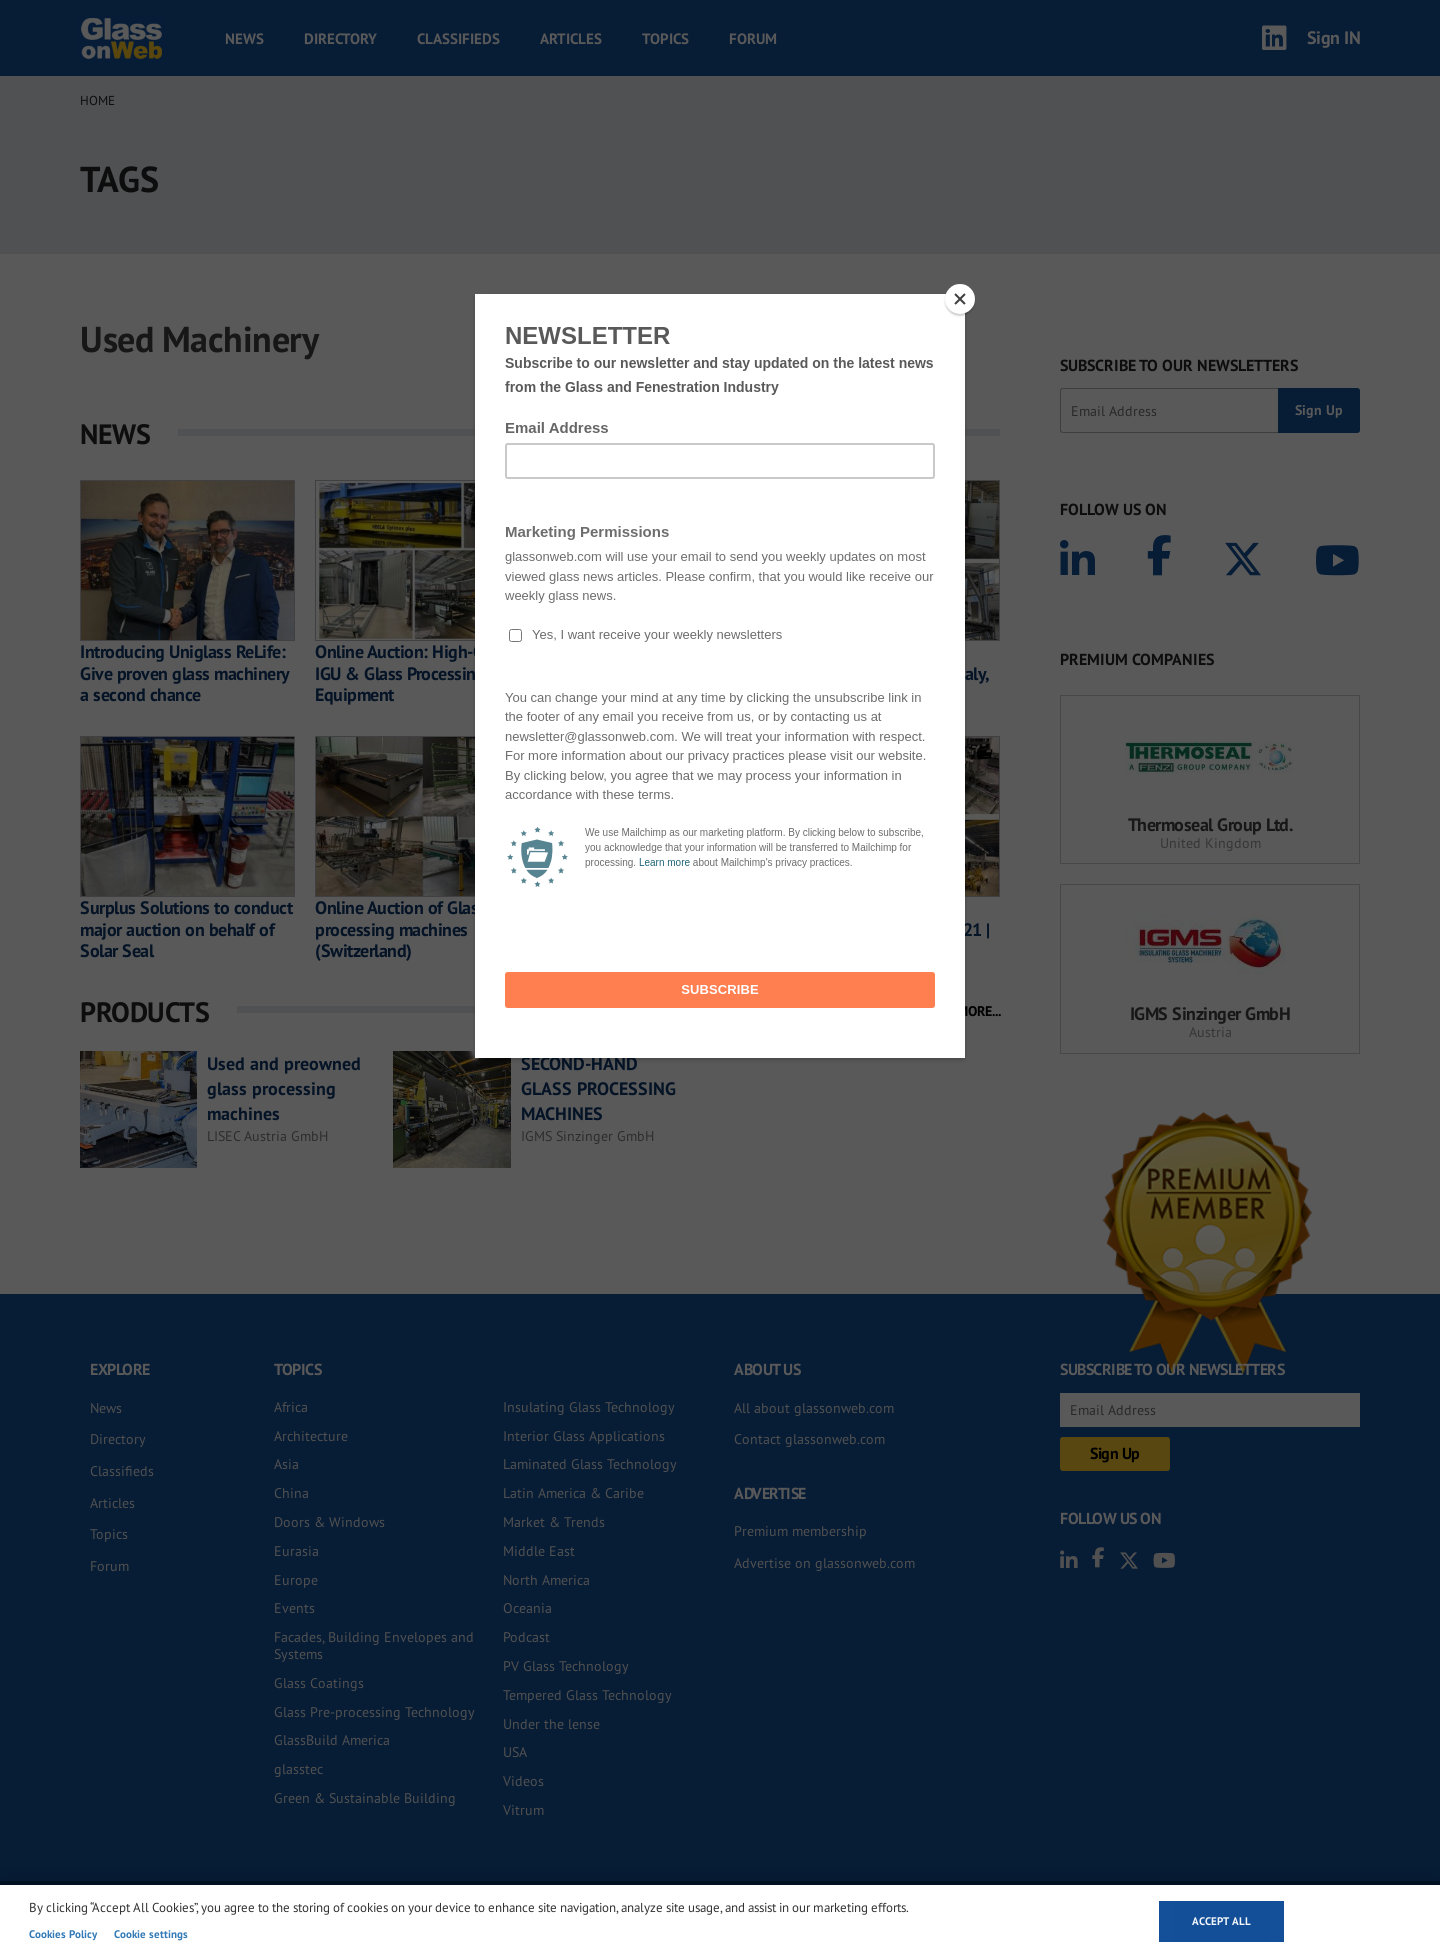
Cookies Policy (63, 1934)
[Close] (960, 299)
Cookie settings (151, 1934)
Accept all (1221, 1921)
